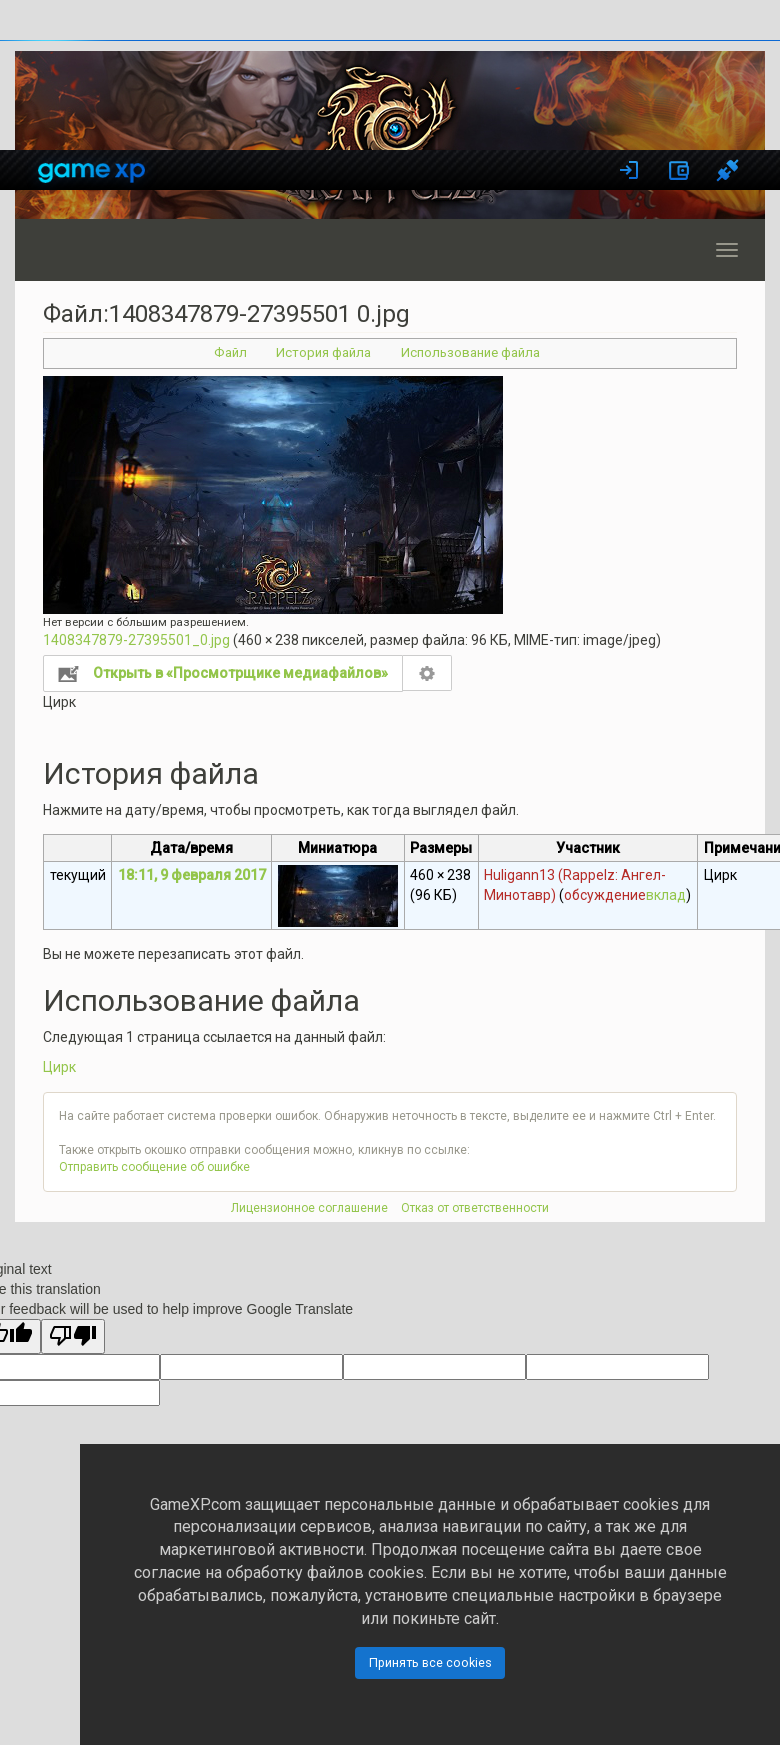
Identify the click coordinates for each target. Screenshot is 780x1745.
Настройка (427, 673)
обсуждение (605, 895)
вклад (666, 895)
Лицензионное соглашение (309, 1208)
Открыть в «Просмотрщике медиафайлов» (240, 673)
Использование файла (470, 352)
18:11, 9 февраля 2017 (192, 875)
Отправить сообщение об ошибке (154, 1167)
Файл (230, 352)
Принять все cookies (430, 1662)
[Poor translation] (73, 1336)
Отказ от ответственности (475, 1208)
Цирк (59, 1067)
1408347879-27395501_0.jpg (136, 640)
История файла (323, 352)
